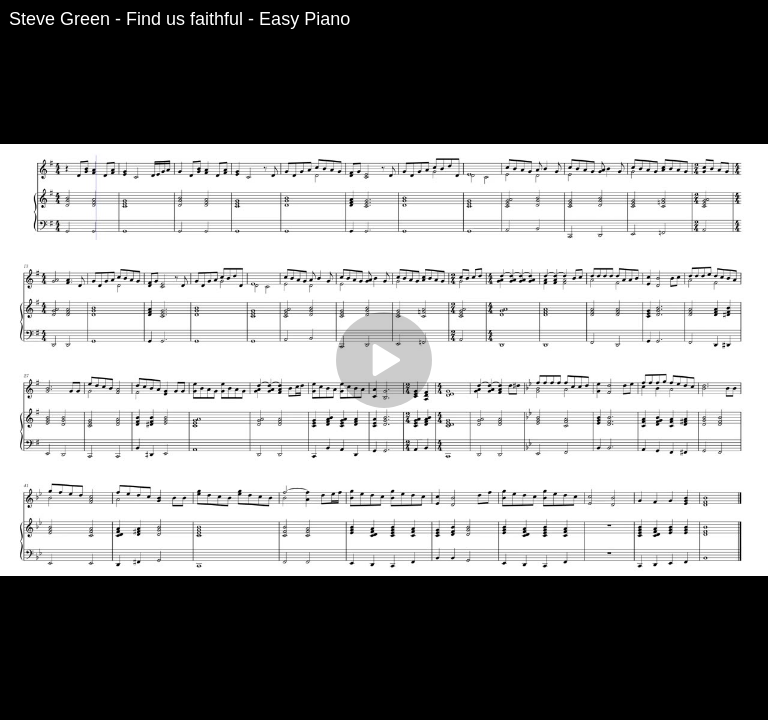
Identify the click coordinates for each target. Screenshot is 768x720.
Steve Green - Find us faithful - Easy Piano (179, 19)
